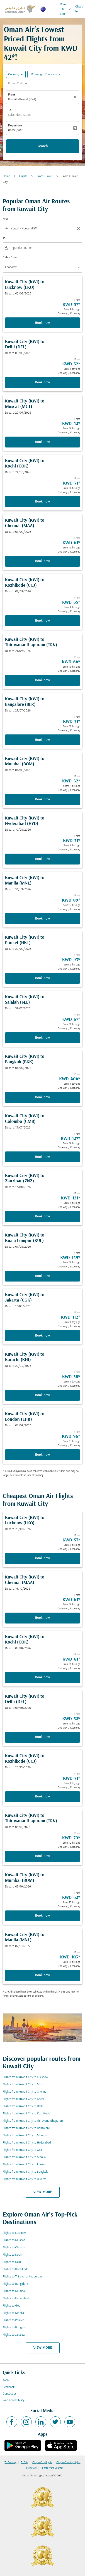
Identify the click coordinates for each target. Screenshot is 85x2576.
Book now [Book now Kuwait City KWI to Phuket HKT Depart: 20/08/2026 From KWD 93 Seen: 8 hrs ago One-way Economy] (42, 978)
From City (31, 2468)
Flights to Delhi (12, 2262)
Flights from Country (52, 2468)
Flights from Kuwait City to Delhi (23, 2106)
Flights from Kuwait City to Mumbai (25, 2135)
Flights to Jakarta (14, 2335)
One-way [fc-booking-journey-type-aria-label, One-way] (13, 74)
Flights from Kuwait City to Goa (22, 2150)
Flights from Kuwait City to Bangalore (26, 2128)
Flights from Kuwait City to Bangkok (25, 2172)
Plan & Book (66, 9)
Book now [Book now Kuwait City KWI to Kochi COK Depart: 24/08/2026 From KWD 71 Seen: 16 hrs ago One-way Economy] (42, 501)
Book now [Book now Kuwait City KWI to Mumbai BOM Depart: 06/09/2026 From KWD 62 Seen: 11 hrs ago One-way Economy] (42, 799)
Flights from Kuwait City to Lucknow (25, 2077)
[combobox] (42, 228)
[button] (45, 74)
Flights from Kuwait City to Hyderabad (27, 2142)
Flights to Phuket (13, 2320)
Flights (23, 176)
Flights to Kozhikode (15, 2269)
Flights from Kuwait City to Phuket (24, 2164)
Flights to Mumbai (14, 2291)
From (11, 94)
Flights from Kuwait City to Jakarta (24, 2179)
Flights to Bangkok (14, 2327)
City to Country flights (68, 2462)
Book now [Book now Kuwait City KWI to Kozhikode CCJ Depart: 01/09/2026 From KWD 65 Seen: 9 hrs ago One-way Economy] (42, 621)
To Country (10, 2462)
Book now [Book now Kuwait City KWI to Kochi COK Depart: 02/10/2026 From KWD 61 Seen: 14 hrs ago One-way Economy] (42, 1677)
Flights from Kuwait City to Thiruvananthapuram (33, 2121)
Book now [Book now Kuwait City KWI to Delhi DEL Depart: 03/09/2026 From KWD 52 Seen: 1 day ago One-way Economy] (42, 382)
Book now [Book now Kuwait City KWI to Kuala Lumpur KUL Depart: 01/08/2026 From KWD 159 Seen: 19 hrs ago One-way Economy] (42, 1276)
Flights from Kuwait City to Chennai (25, 2091)
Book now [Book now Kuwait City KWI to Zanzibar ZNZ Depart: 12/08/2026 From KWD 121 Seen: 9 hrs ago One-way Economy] (42, 1216)
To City (24, 2462)
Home (6, 176)
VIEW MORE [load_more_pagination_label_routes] (42, 2192)
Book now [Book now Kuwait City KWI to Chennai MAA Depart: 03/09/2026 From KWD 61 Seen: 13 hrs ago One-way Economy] (42, 561)
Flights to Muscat (14, 2240)
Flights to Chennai (14, 2247)
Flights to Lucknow (14, 2233)
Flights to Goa (11, 2305)
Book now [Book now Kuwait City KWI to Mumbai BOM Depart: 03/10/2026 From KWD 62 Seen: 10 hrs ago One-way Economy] (42, 1916)
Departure (15, 125)
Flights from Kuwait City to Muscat (25, 2084)
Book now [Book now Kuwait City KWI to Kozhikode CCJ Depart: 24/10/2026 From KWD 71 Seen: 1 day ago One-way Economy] (42, 1796)
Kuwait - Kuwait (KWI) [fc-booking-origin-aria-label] (22, 99)
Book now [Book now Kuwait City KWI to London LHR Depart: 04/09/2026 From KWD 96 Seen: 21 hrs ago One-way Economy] (42, 1455)
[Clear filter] (78, 228)
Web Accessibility (13, 2400)
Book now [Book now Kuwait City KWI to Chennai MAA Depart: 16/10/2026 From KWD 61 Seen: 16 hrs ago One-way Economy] (42, 1618)
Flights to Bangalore (15, 2284)
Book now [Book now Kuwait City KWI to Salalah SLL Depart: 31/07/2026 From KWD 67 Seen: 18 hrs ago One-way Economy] (42, 1038)
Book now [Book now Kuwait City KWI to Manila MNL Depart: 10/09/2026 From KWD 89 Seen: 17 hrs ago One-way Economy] (42, 918)
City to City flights (42, 2462)
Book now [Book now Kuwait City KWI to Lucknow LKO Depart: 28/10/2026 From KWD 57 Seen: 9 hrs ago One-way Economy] (42, 1558)
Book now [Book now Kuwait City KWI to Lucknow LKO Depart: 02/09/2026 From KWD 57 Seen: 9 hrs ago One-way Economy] (42, 323)
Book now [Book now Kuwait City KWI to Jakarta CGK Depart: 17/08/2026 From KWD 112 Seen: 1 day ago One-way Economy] (42, 1335)
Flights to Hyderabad (16, 2298)
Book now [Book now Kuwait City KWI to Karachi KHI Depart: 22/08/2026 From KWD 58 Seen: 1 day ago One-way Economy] (42, 1395)
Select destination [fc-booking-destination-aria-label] (19, 115)
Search (42, 146)
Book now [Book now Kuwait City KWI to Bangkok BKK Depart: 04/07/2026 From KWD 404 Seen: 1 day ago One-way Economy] (42, 1097)
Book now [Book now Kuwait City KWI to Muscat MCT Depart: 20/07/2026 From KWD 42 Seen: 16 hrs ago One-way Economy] (42, 442)
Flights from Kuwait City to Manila (24, 2157)
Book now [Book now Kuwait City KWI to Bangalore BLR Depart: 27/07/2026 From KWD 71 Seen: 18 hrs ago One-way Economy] (42, 740)
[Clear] (76, 97)
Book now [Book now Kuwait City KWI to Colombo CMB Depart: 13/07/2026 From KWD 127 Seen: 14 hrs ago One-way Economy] (42, 1157)
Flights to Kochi (12, 2255)
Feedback (9, 2387)
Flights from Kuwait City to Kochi (23, 2099)
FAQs (6, 2380)
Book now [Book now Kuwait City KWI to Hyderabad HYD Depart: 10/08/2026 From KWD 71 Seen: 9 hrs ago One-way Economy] (42, 859)
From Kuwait (44, 176)
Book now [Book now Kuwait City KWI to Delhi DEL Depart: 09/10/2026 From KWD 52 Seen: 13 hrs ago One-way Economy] (42, 1737)
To (9, 110)
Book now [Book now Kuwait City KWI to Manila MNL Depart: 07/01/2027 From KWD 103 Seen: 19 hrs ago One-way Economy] (42, 1975)
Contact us (10, 2393)
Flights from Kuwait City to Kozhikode (26, 2113)
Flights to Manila (13, 2313)
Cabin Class (10, 257)
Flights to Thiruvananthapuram (22, 2276)
